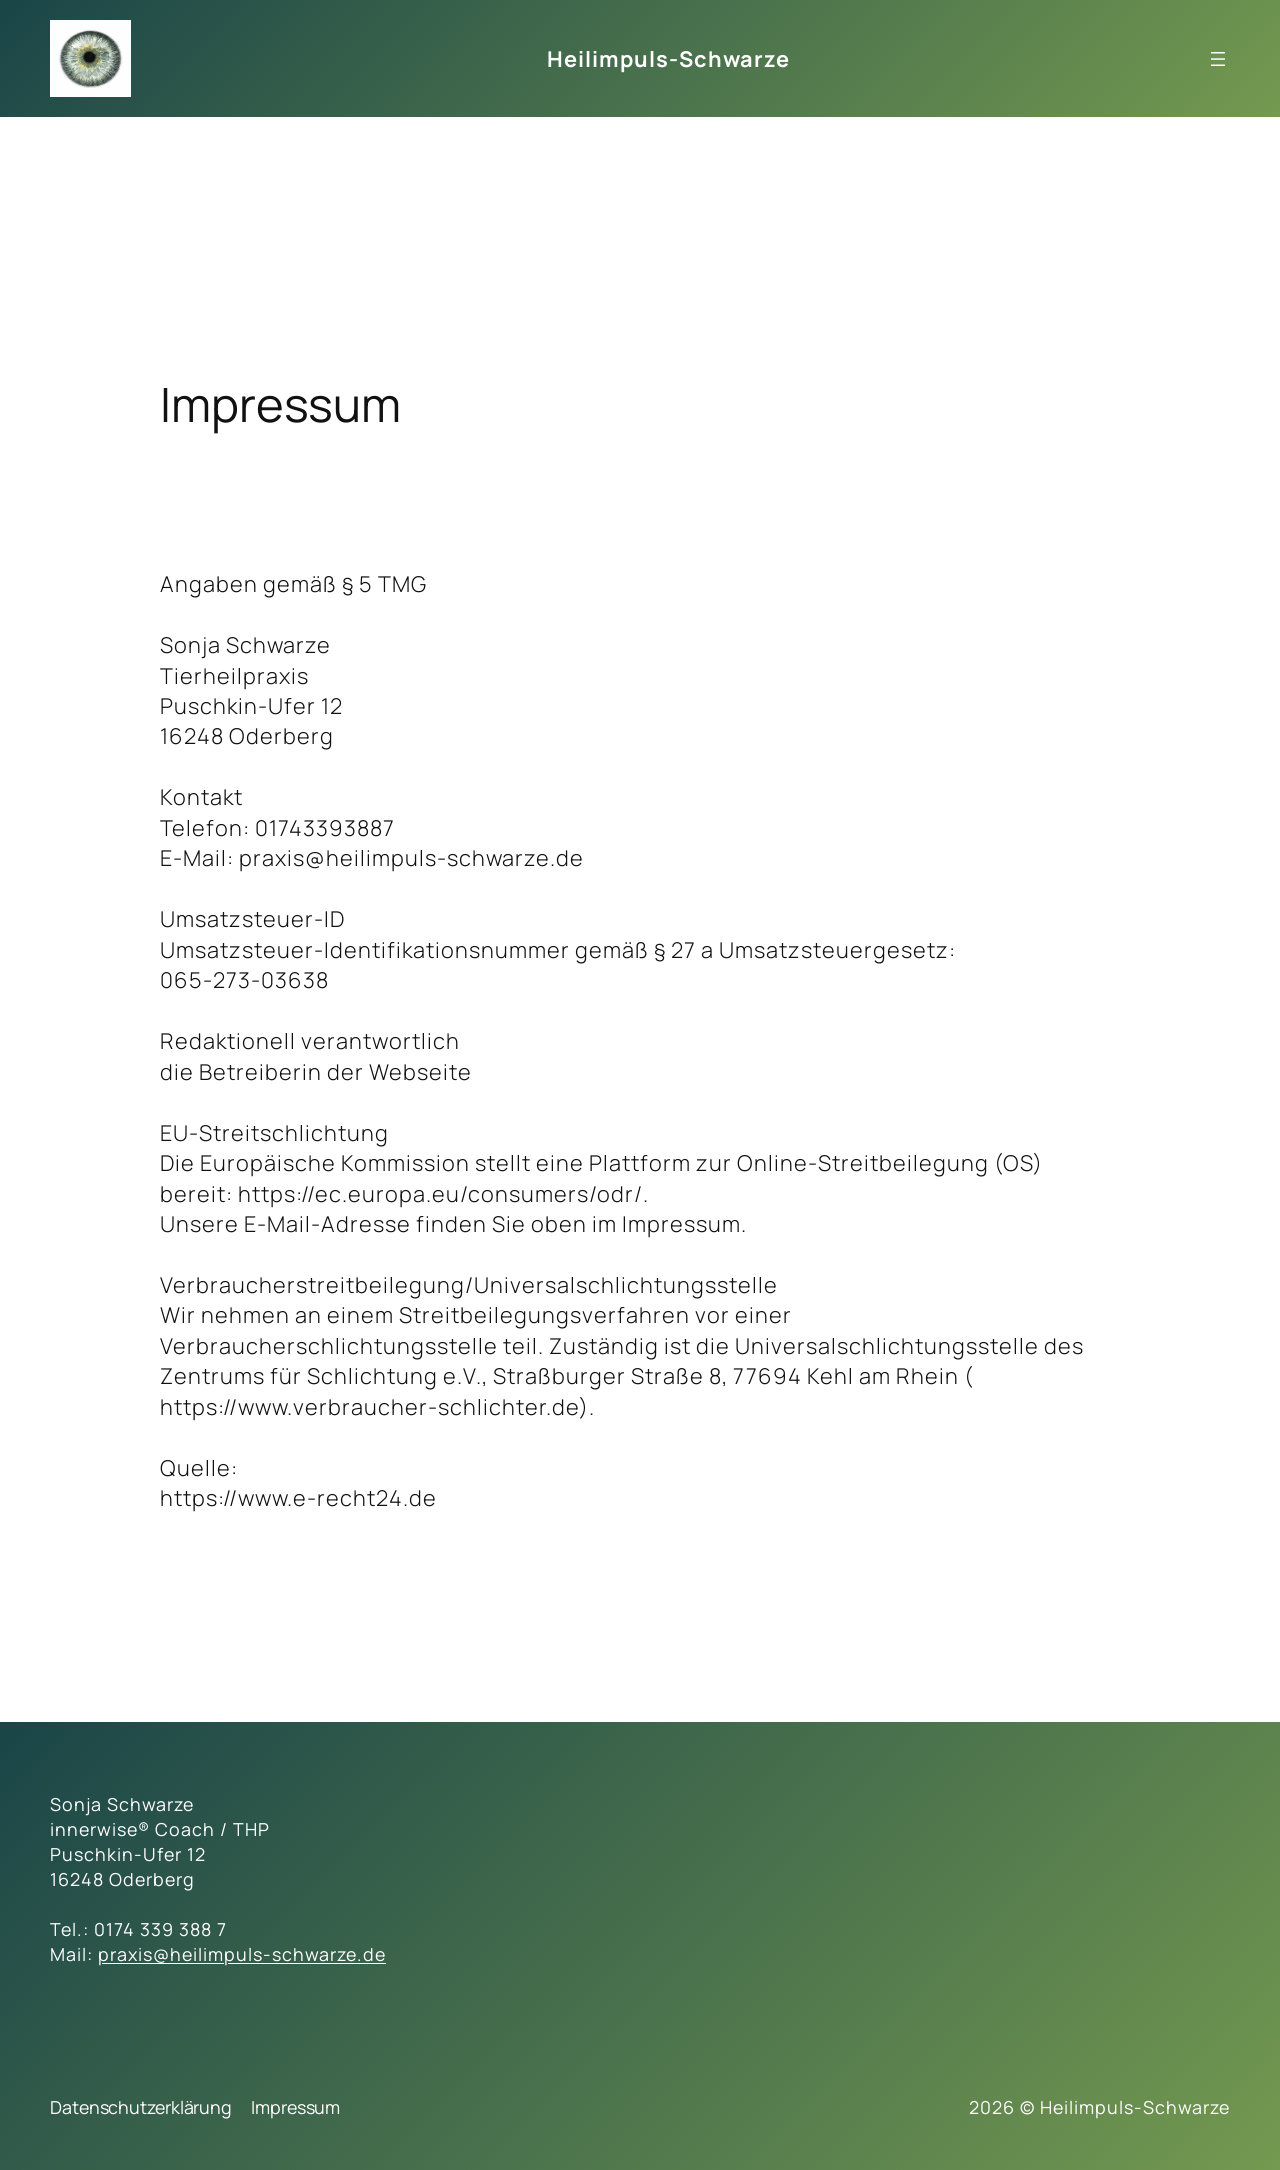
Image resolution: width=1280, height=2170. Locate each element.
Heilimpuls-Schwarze (668, 59)
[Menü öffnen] (1218, 59)
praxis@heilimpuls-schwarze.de (242, 1954)
